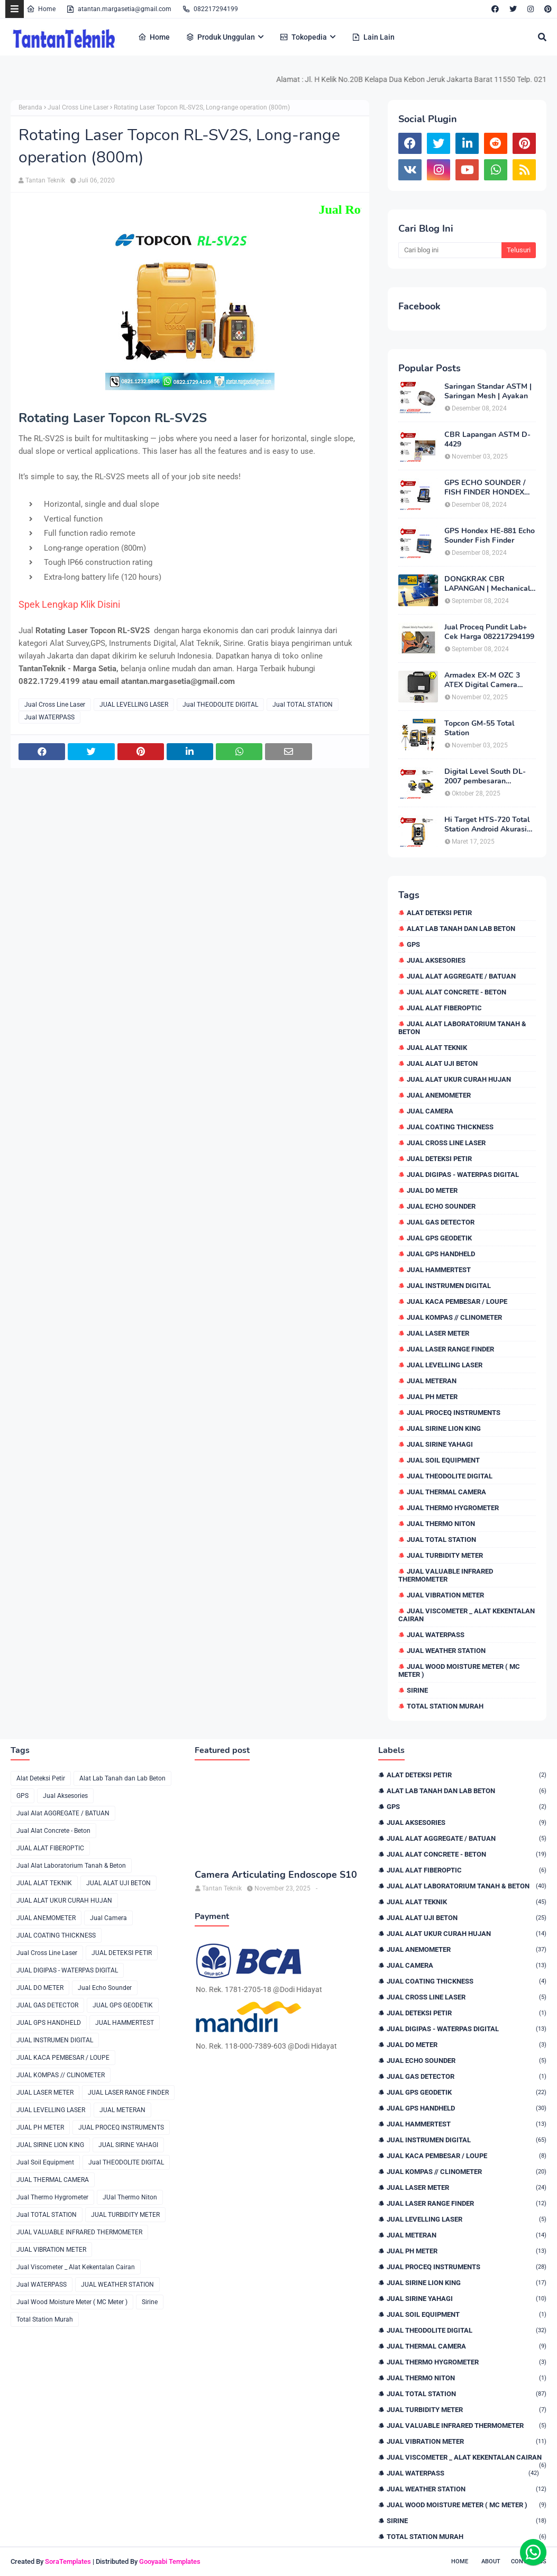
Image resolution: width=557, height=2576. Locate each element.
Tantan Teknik (45, 180)
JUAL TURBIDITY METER (445, 1555)
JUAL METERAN (431, 1381)
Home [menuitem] (154, 37)
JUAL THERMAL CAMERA (446, 1492)
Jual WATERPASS (49, 717)
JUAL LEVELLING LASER (133, 704)
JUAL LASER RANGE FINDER (450, 1349)
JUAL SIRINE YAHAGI (440, 1444)
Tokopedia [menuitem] (303, 37)
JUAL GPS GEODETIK (439, 1238)
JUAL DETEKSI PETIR (439, 1159)
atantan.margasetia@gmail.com (118, 9)
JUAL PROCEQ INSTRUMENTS (453, 1413)
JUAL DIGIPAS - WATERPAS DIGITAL (463, 1175)
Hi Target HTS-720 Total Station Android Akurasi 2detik (486, 824)
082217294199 (210, 9)
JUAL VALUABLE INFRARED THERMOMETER (445, 1575)
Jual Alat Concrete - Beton (456, 992)
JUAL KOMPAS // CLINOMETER (454, 1317)
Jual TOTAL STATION (302, 704)
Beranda (30, 107)
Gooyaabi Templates (169, 2561)
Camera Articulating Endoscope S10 (276, 1875)
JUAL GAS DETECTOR (440, 1222)
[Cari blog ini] (449, 250)
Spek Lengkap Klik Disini (70, 604)
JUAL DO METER (432, 1190)
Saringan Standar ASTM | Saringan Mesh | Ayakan (488, 391)
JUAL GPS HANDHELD (441, 1254)
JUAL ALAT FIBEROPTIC (444, 1008)
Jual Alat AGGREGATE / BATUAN (461, 976)
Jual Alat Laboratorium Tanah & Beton (462, 1028)
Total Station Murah (445, 1706)
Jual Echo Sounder (441, 1206)
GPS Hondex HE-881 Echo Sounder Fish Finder (489, 535)
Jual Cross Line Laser (78, 107)
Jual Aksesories (436, 960)
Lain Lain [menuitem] (373, 37)
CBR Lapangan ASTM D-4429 (487, 439)
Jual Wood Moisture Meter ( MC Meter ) (459, 1670)
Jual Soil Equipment (443, 1460)
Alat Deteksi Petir (439, 913)
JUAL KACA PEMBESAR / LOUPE (457, 1301)
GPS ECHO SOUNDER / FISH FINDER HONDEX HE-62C (484, 487)
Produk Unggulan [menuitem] (220, 37)
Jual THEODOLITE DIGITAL (220, 704)
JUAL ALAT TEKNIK (437, 1048)
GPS (413, 944)
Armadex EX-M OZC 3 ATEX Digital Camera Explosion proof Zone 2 (483, 680)
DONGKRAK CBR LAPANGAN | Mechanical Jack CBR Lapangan (487, 583)
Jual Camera (430, 1111)
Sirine (417, 1690)
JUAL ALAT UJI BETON (442, 1063)
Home (41, 9)
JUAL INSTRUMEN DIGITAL (449, 1286)
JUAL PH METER (432, 1397)
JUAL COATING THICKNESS (450, 1127)
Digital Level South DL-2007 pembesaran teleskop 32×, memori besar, (485, 776)
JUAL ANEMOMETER (439, 1095)
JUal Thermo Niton (441, 1524)
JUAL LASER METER (438, 1333)
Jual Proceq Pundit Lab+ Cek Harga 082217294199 (489, 632)
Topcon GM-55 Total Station (479, 728)
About (490, 2561)
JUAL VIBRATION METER (445, 1595)
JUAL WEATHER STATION (446, 1651)
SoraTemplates (68, 2561)
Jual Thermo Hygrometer (453, 1508)
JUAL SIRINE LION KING (444, 1428)
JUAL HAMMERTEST (439, 1270)
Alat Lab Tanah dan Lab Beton (461, 929)
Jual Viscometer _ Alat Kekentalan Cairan (466, 1615)
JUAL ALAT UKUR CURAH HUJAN (459, 1079)
